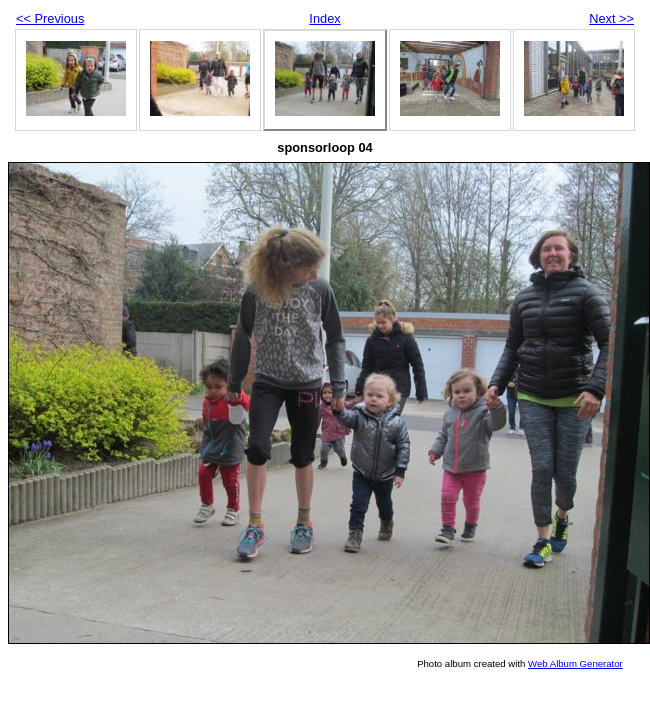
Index (324, 18)
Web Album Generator (575, 663)
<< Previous (50, 18)
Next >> (611, 18)
